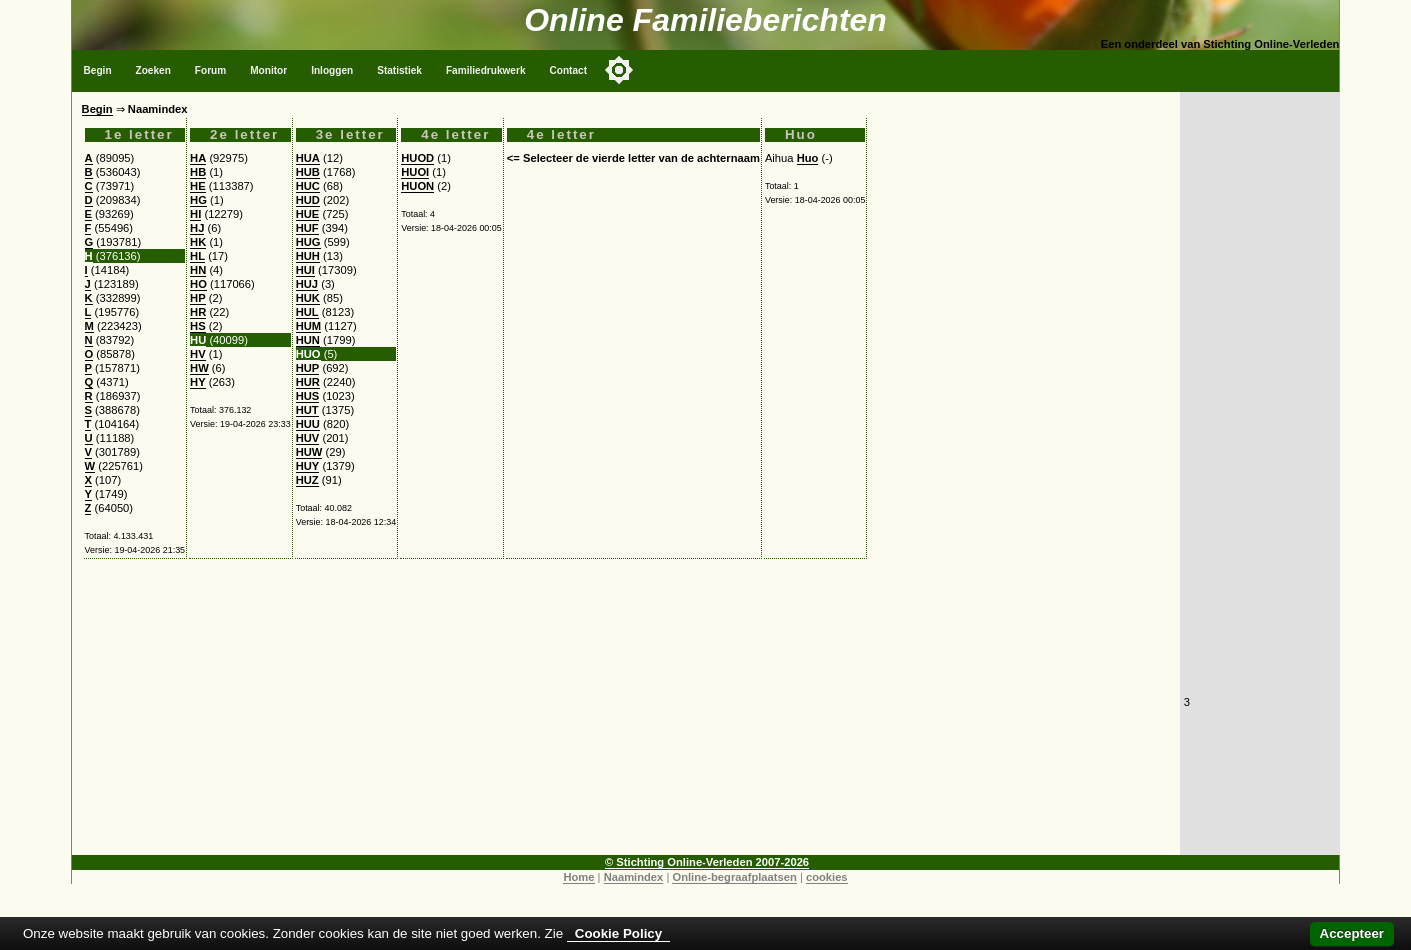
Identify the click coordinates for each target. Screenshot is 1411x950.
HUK (308, 298)
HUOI (415, 172)
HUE (308, 214)
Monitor (268, 70)
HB (198, 172)
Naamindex (634, 877)
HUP (308, 368)
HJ (197, 228)
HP (198, 298)
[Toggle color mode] (619, 70)
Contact (569, 70)
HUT (307, 410)
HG (198, 200)
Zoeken (153, 70)
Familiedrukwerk (486, 70)
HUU (308, 424)
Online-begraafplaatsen (734, 877)
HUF (307, 228)
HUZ (307, 480)
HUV (308, 438)
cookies (827, 877)
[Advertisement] (626, 715)
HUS (308, 396)
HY (198, 382)
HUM (308, 326)
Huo (808, 158)
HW (199, 368)
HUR (308, 382)
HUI (305, 270)
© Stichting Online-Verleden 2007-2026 (707, 862)
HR (198, 312)
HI (195, 214)
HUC (308, 186)
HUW (309, 452)
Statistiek (399, 70)
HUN (308, 340)
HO (198, 284)
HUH (308, 256)
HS (198, 326)
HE (198, 186)
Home (578, 877)
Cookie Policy (618, 933)
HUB (308, 172)
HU (198, 340)
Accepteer (1352, 933)
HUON (417, 186)
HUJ (307, 284)
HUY (308, 466)
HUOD (417, 158)
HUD (308, 200)
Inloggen (332, 70)
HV (198, 354)
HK (198, 242)
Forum (210, 70)
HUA (308, 158)
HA (198, 158)
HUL (307, 312)
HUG (308, 242)
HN (198, 270)
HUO (308, 354)
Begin (98, 70)
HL (197, 256)
